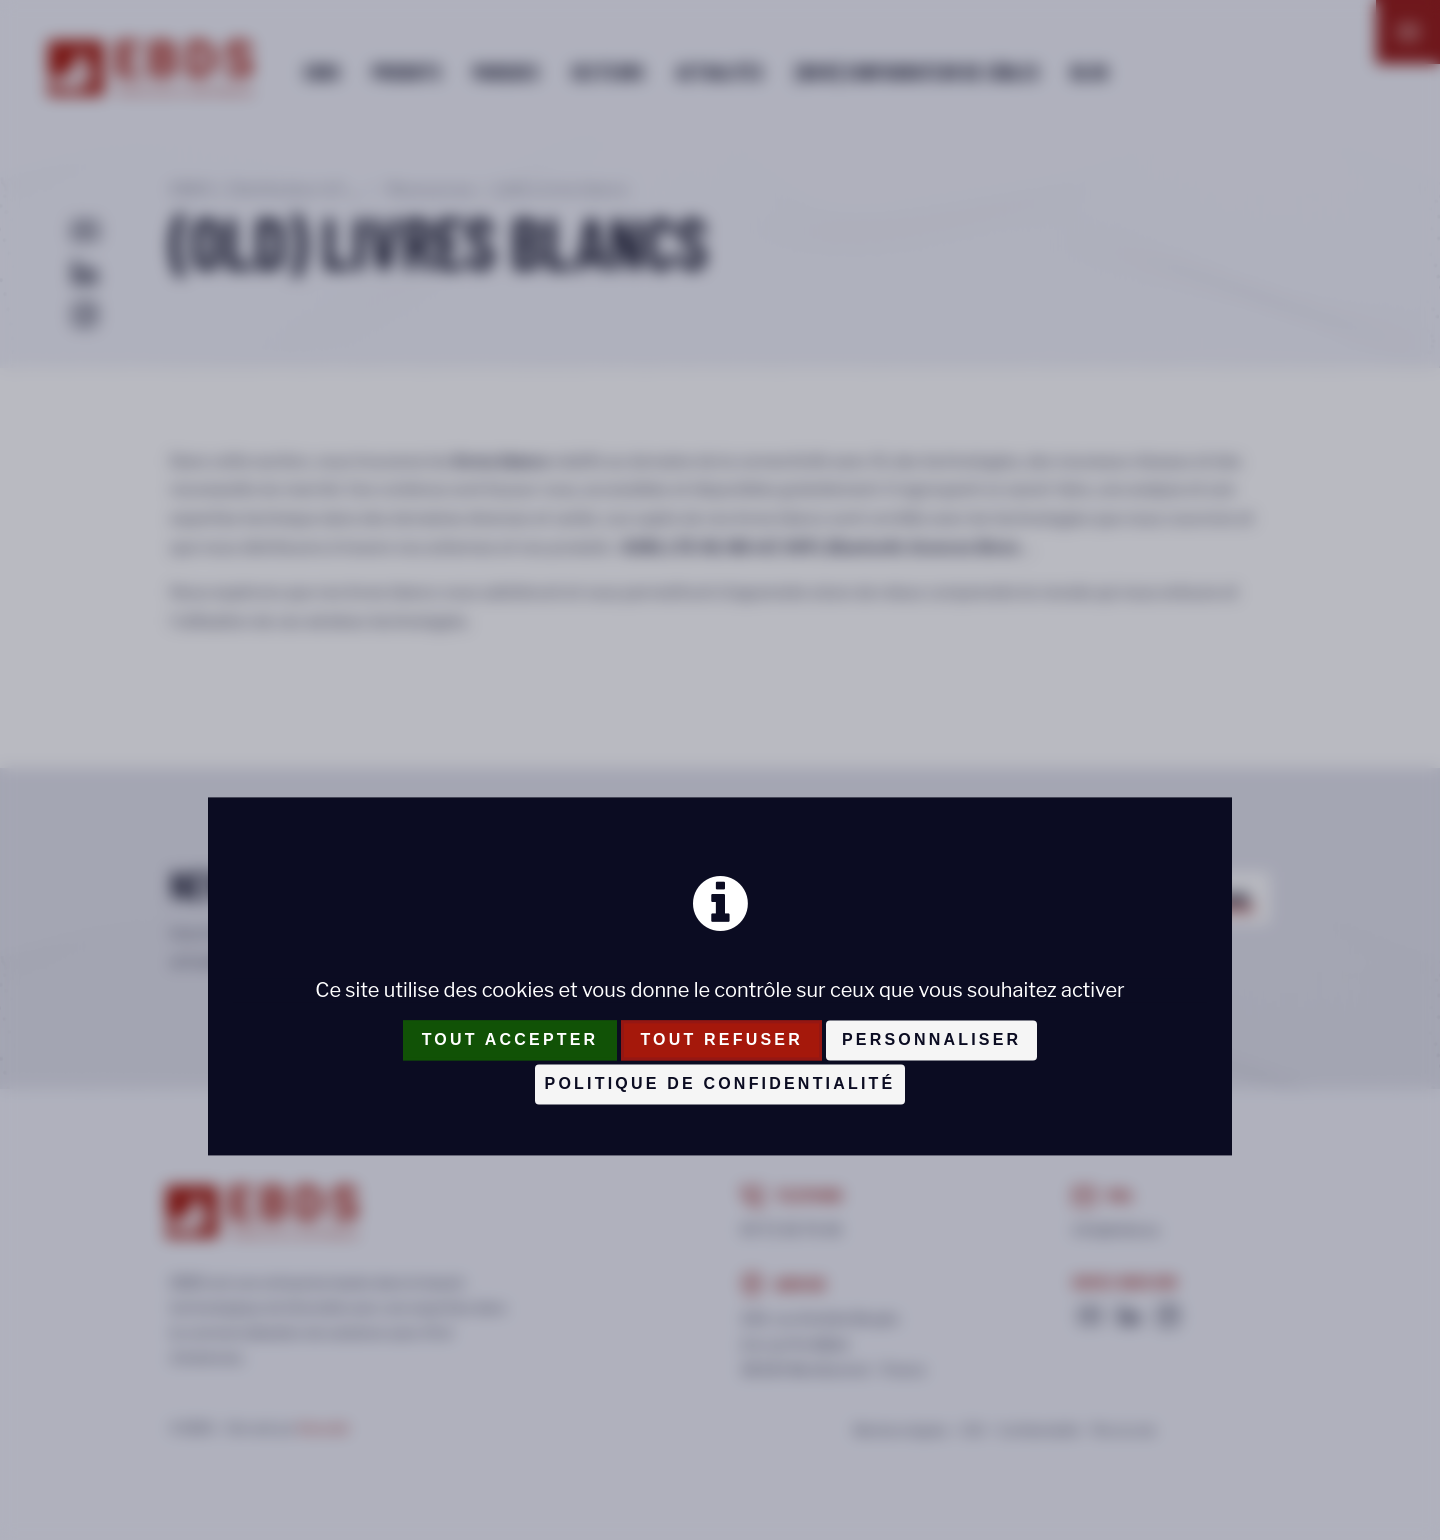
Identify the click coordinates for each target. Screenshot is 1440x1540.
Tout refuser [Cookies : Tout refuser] (721, 1039)
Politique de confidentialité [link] (720, 1083)
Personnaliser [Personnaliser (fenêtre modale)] (931, 1039)
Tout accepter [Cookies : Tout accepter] (510, 1039)
